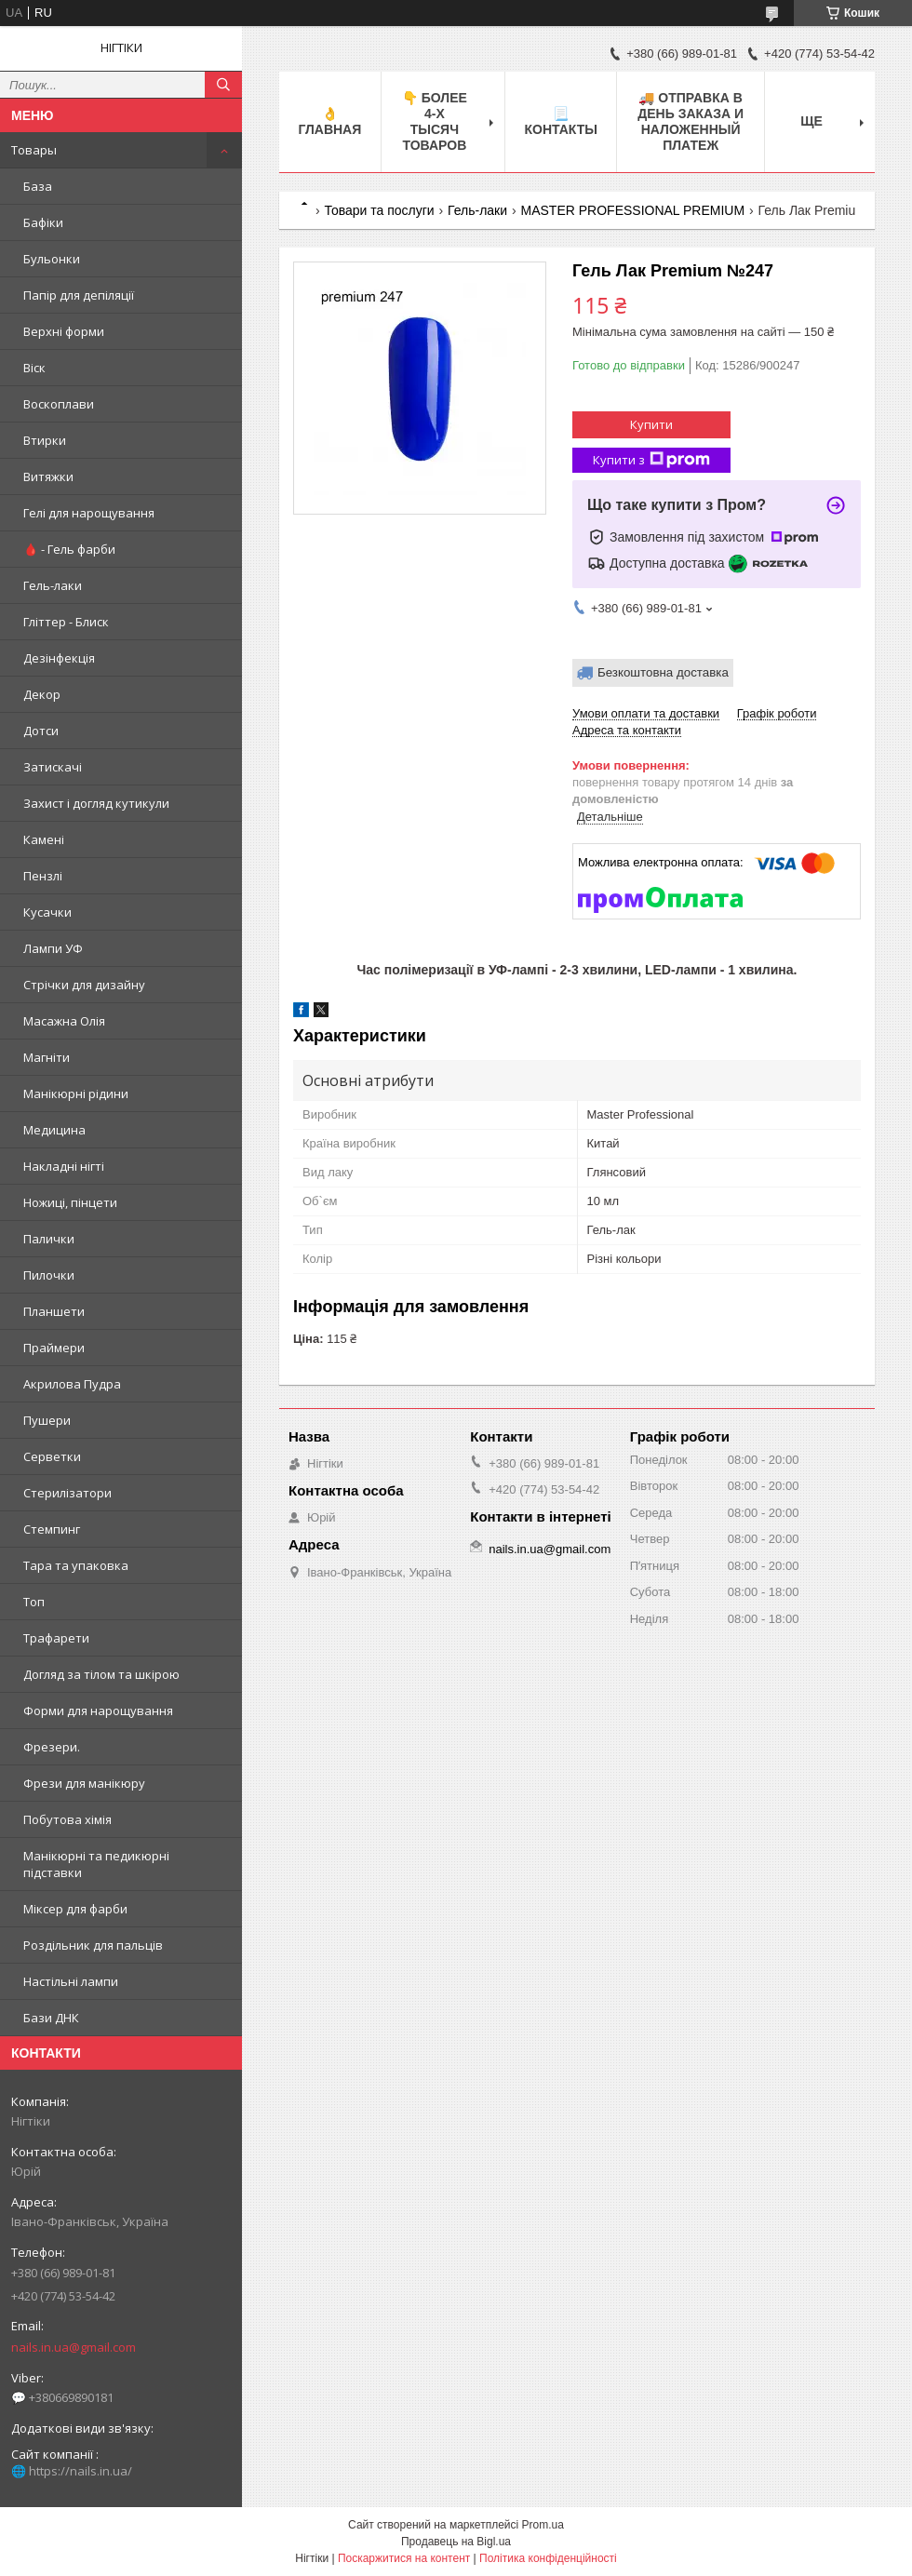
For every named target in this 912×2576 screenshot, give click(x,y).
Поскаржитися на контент (404, 2558)
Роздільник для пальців (93, 1945)
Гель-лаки (52, 585)
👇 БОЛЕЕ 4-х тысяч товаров (434, 121)
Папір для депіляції (78, 295)
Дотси (41, 730)
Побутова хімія (67, 1819)
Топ (34, 1601)
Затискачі (52, 766)
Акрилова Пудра (72, 1383)
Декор (41, 694)
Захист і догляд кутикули (96, 803)
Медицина (54, 1129)
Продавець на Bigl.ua (456, 2541)
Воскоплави (58, 404)
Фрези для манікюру (84, 1783)
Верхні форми (63, 331)
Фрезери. (51, 1746)
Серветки (52, 1456)
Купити (651, 424)
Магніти (46, 1057)
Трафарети (56, 1638)
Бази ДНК (51, 2017)
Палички (48, 1238)
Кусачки (47, 912)
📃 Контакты (560, 121)
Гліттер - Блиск (66, 621)
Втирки (44, 440)
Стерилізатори (67, 1492)
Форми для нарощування (98, 1710)
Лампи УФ (53, 948)
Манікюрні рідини (75, 1093)
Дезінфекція (59, 658)
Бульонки (51, 258)
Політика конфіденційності (548, 2558)
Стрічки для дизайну (84, 984)
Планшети (54, 1311)
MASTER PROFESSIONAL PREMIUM (633, 210)
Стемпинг (51, 1529)
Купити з (651, 460)
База (37, 186)
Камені (43, 839)
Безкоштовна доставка (663, 672)
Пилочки (48, 1275)
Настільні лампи (70, 1981)
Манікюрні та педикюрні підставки (96, 1864)
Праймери (54, 1347)
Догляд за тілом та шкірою (101, 1674)
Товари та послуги (379, 210)
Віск (34, 367)
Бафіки (43, 222)
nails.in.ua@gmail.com (73, 2347)
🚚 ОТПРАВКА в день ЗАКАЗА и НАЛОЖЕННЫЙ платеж (690, 121)
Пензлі (42, 875)
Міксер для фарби (75, 1908)
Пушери (47, 1420)
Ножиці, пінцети (70, 1202)
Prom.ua (543, 2524)
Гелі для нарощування (88, 512)
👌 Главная (329, 121)
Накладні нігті (63, 1166)
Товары (34, 149)
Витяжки (48, 476)
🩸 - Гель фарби (69, 549)
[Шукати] (223, 85)
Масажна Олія (64, 1021)
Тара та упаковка (75, 1565)
